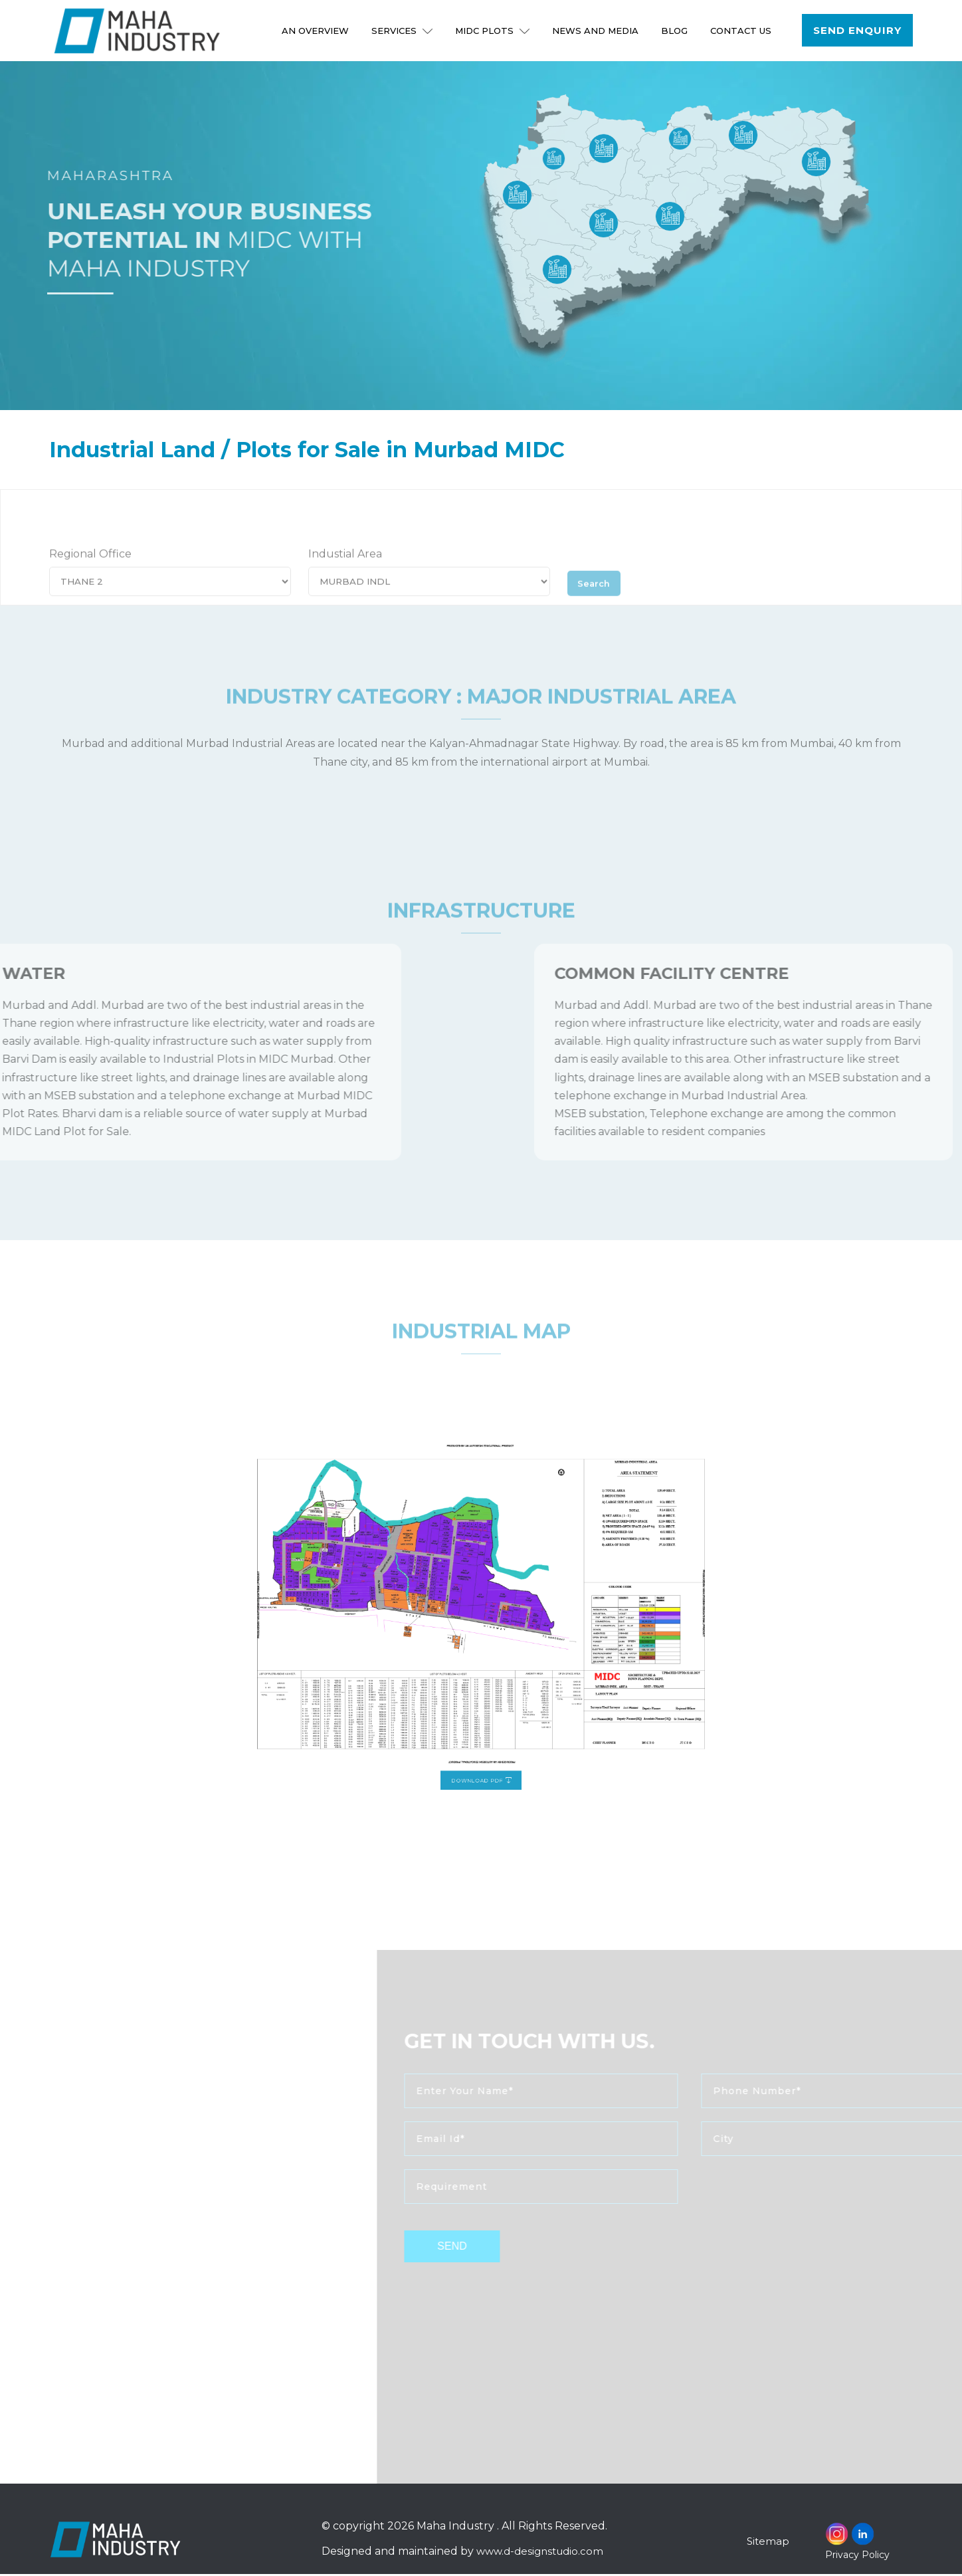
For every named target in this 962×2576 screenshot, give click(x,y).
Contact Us (742, 30)
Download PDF (481, 1715)
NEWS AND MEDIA (596, 30)
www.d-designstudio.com (542, 2553)
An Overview (316, 30)
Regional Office (90, 572)
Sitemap (769, 2543)
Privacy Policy (857, 2557)
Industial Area (345, 572)
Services (403, 30)
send (481, 2248)
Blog (675, 30)
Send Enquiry (858, 31)
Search (598, 599)
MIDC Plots (493, 30)
